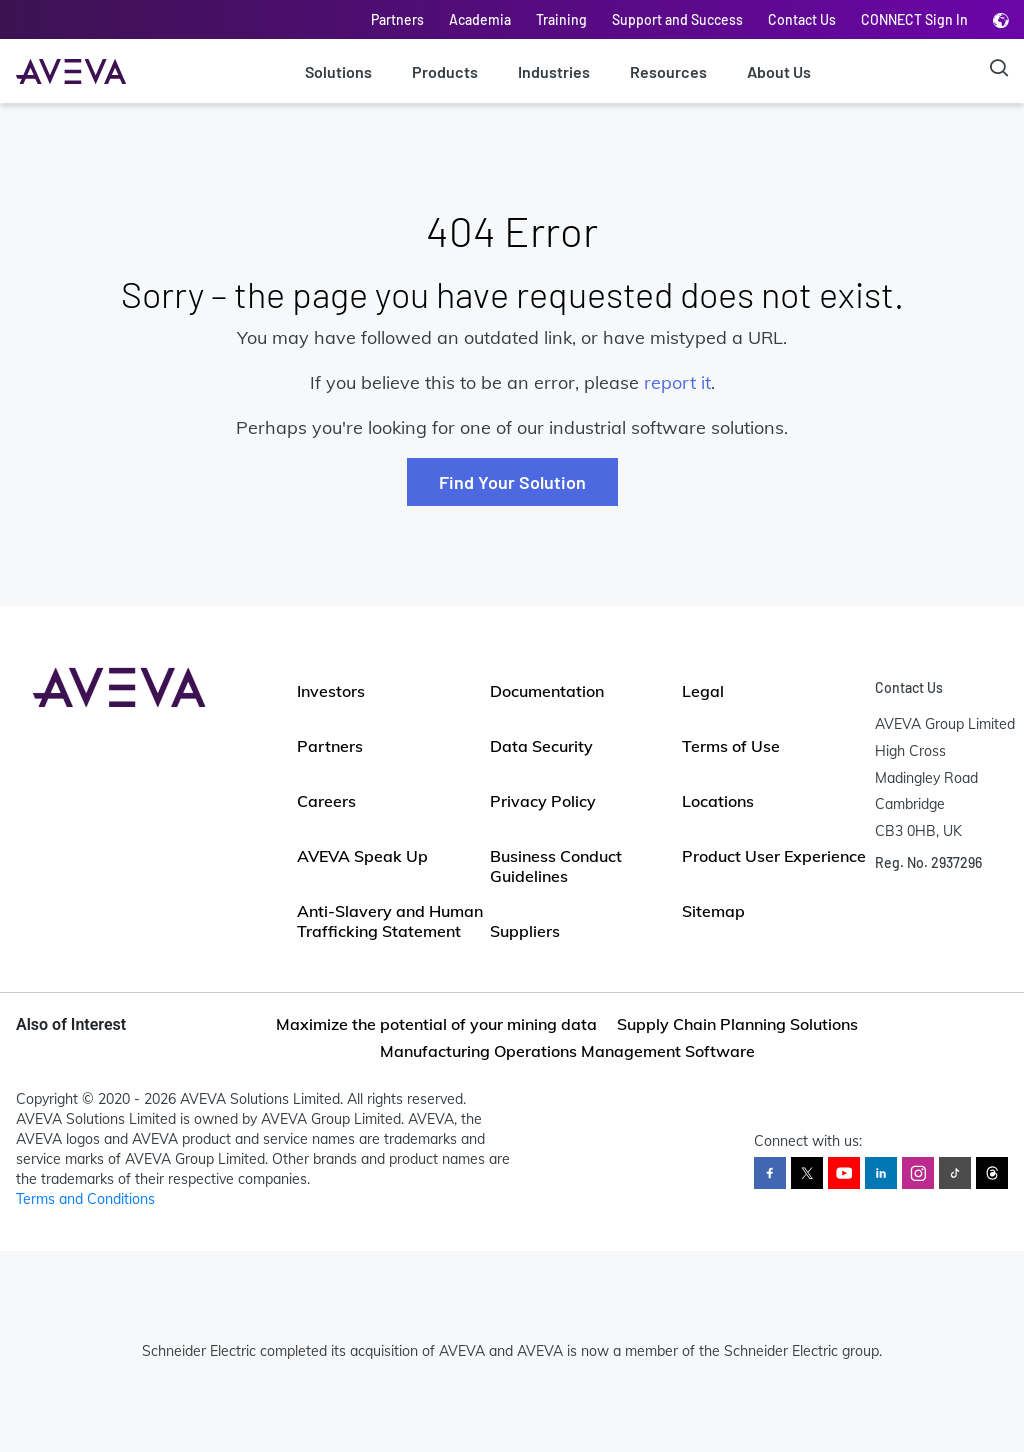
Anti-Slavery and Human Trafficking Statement (390, 921)
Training (561, 19)
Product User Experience (774, 856)
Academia (480, 19)
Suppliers (525, 931)
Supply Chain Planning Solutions (737, 1024)
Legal (703, 691)
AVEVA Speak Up (362, 856)
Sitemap (713, 911)
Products (445, 71)
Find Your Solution (512, 482)
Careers (326, 801)
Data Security (541, 746)
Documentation (547, 691)
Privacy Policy (543, 801)
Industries (554, 71)
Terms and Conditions (85, 1199)
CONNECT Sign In (914, 19)
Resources (668, 71)
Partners (397, 19)
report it (677, 382)
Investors (331, 691)
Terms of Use (731, 746)
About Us (779, 71)
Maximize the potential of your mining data (436, 1024)
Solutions (338, 71)
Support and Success (677, 19)
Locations (718, 801)
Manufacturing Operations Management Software (567, 1051)
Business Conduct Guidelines (556, 866)
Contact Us (802, 19)
